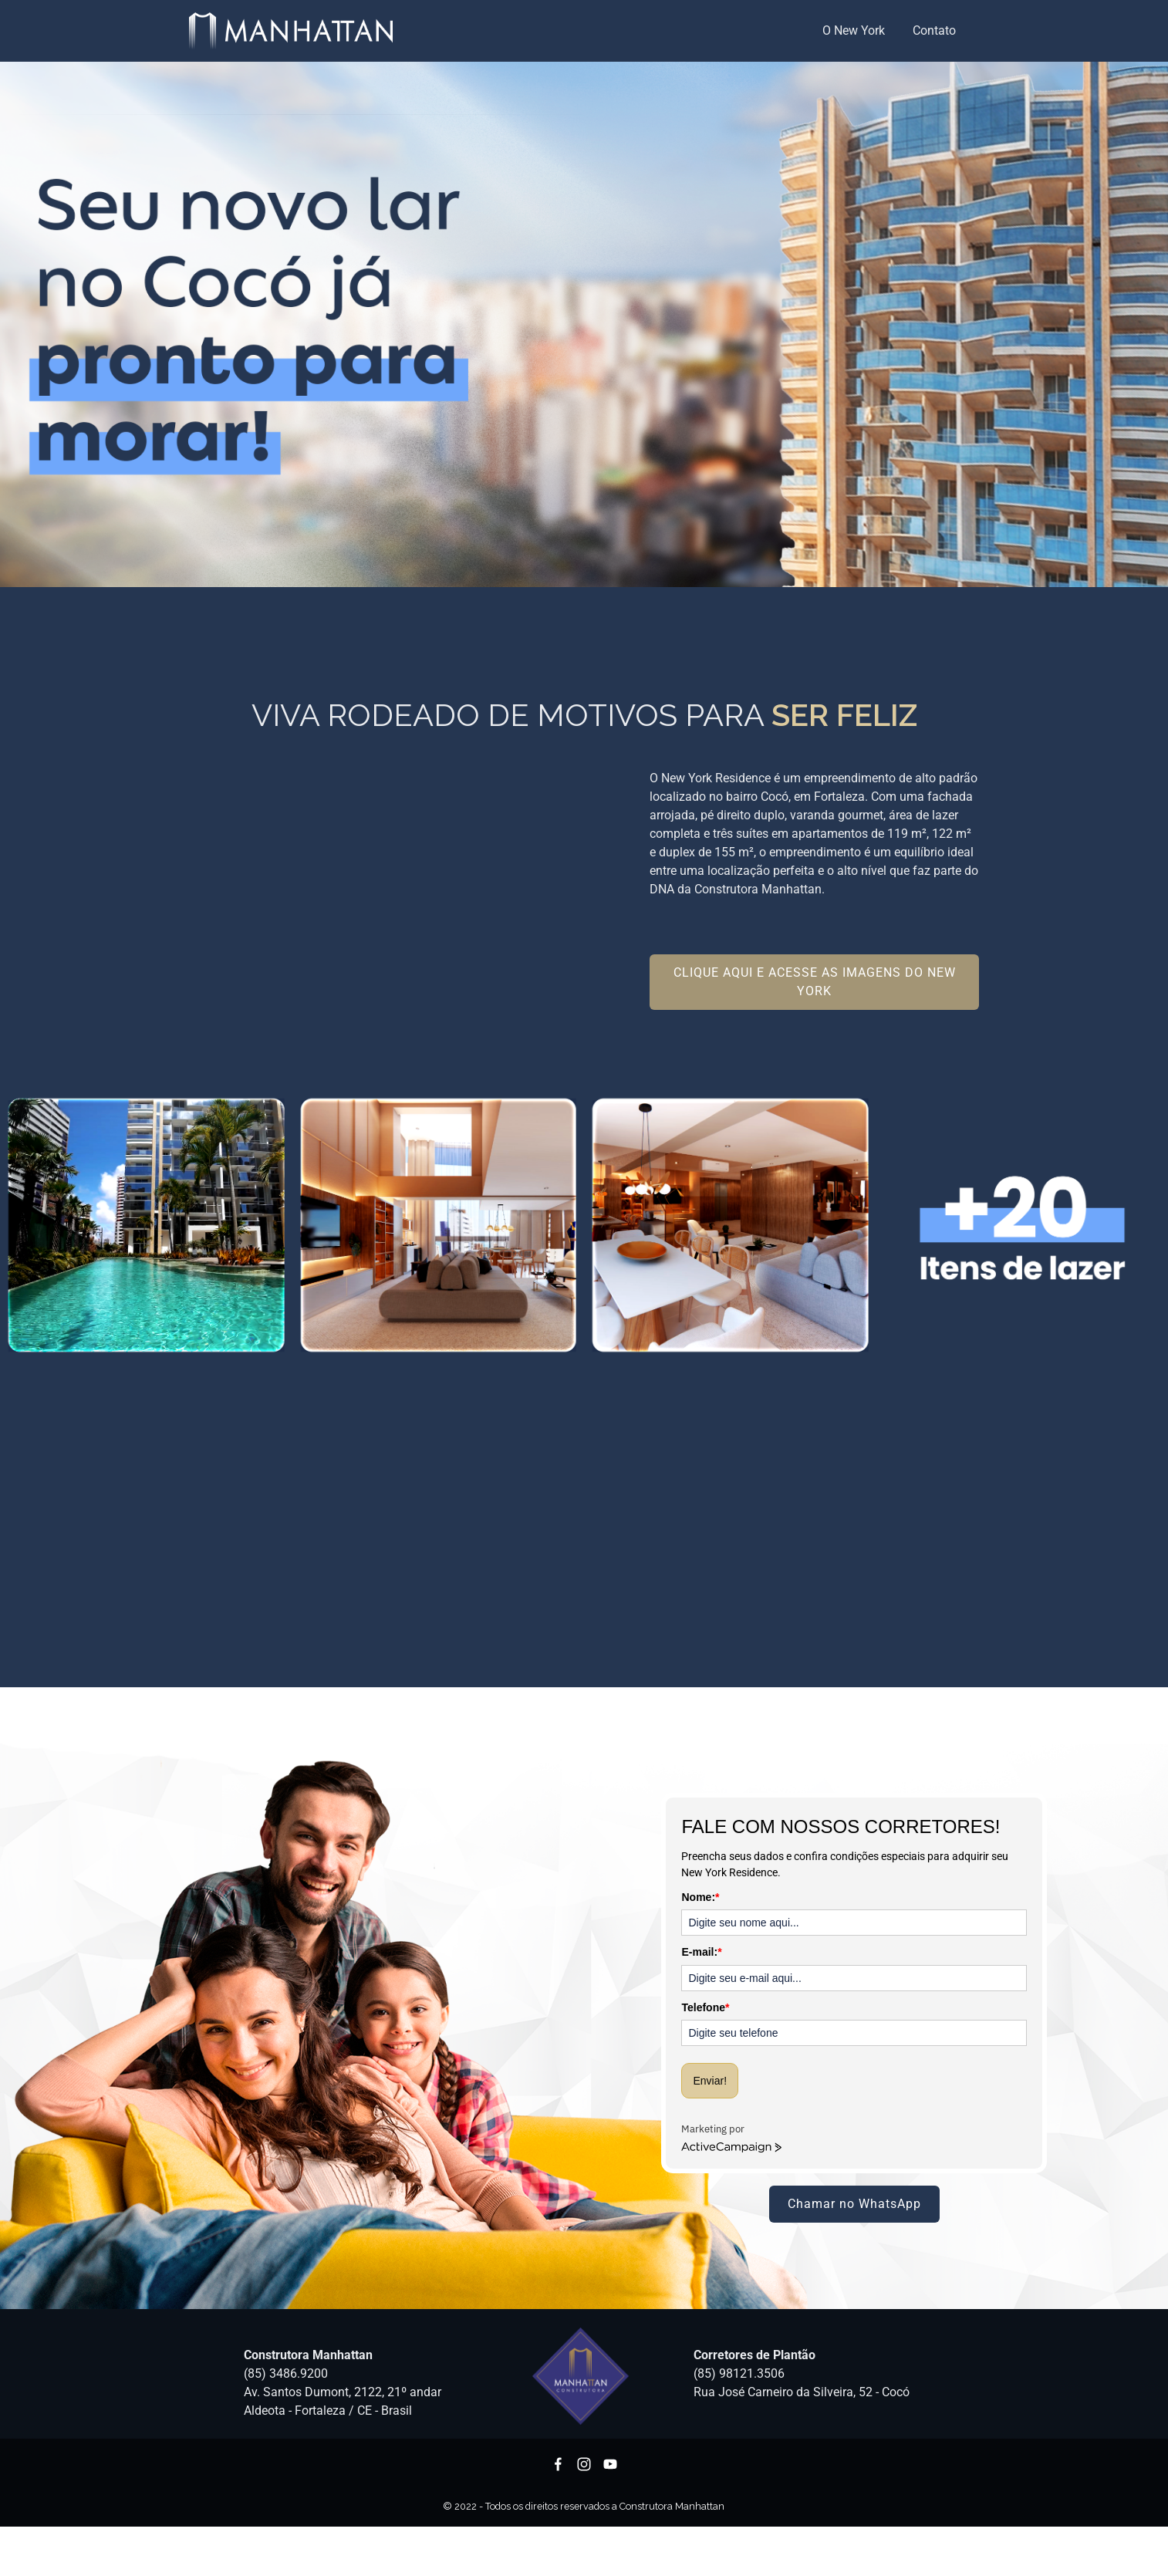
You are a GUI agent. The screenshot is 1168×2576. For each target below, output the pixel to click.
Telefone (705, 2007)
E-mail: (701, 1952)
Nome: (700, 1897)
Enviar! (710, 2081)
